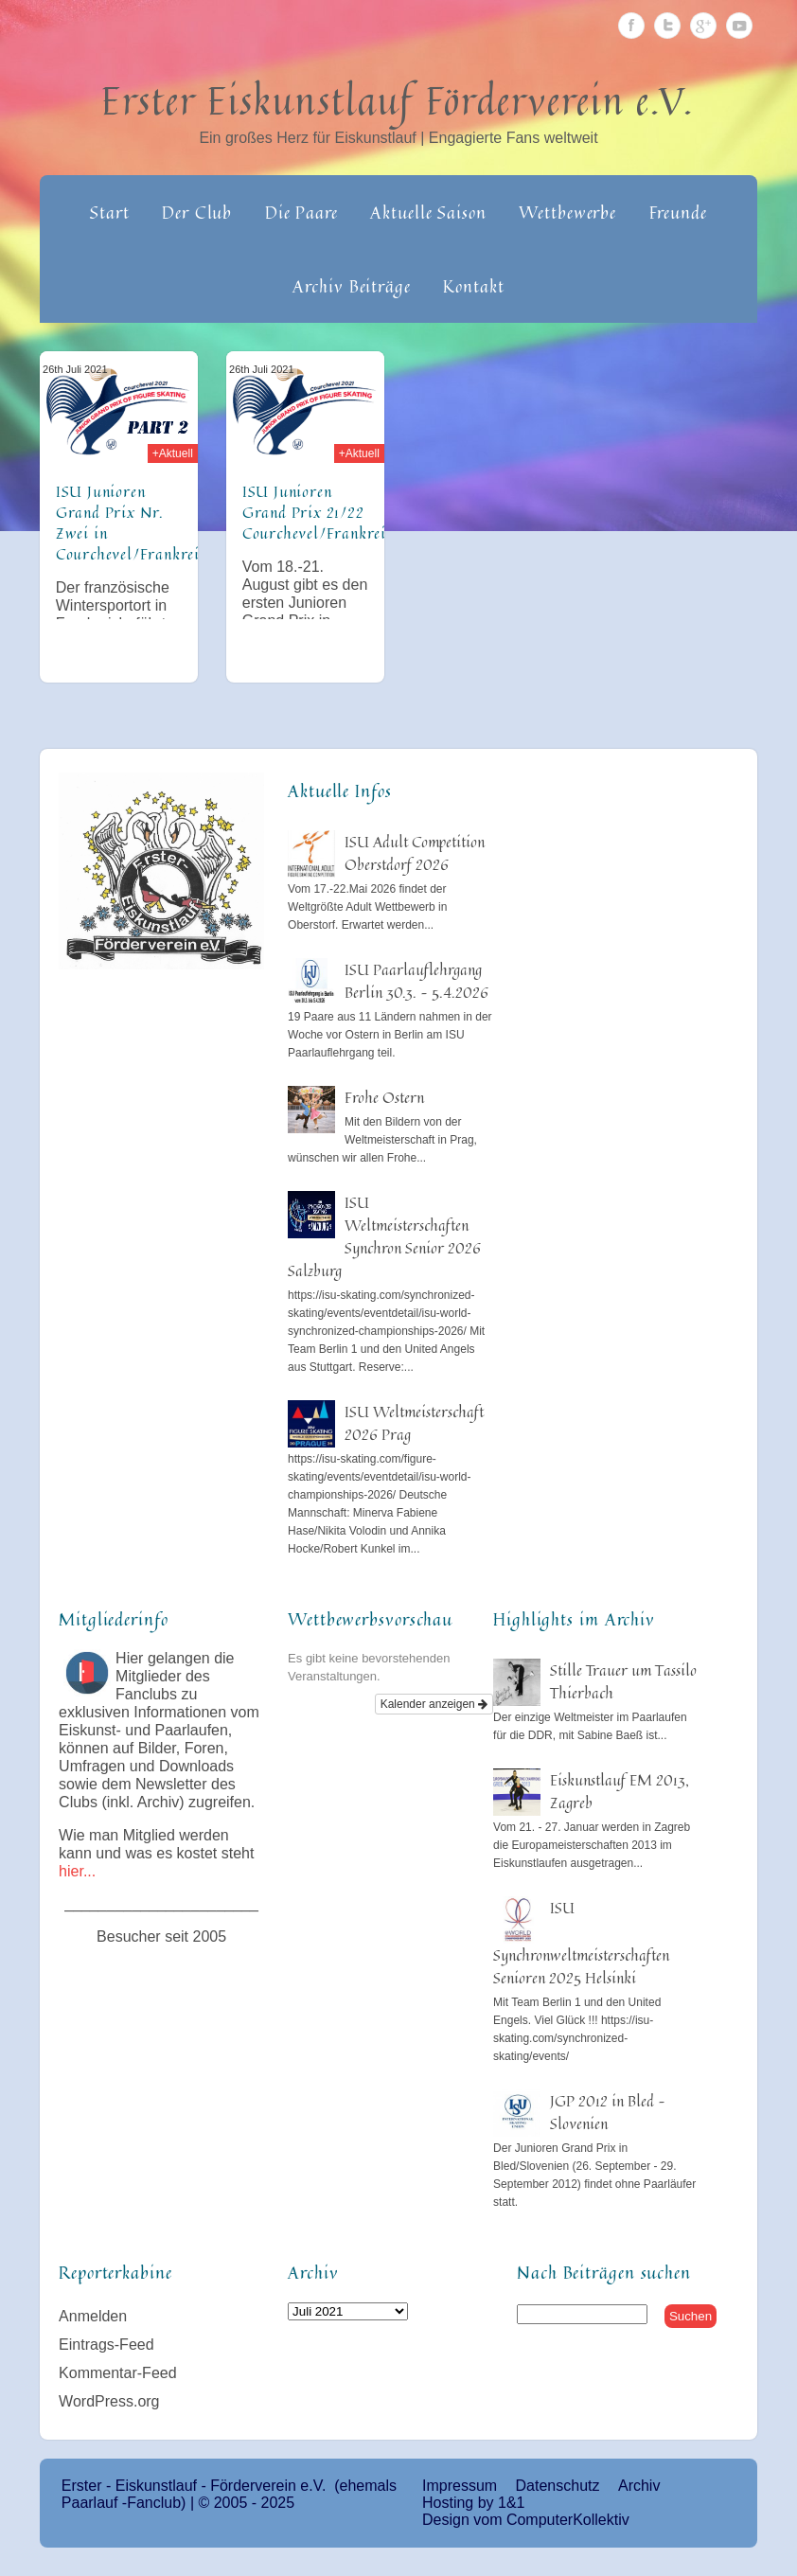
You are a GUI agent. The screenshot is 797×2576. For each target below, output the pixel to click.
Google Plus (703, 25)
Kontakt (473, 286)
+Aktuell (172, 453)
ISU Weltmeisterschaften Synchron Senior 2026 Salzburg (384, 1236)
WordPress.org (109, 2401)
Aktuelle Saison (428, 212)
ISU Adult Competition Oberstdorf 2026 (415, 853)
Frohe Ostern (384, 1097)
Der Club (197, 212)
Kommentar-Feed (118, 2373)
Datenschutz (558, 2486)
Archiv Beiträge (351, 286)
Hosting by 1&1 (473, 2503)
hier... (77, 1871)
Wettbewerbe (567, 212)
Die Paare (301, 212)
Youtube (739, 25)
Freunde (678, 212)
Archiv (639, 2486)
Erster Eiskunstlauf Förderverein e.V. (398, 100)
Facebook (631, 25)
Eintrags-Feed (106, 2344)
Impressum (459, 2486)
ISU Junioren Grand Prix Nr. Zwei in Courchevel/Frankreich (136, 522)
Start (110, 212)
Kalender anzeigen (434, 1704)
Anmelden (93, 2316)
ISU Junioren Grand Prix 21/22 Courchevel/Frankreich (322, 512)
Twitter (667, 25)
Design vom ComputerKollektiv (525, 2520)
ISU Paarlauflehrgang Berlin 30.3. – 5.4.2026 (416, 981)
